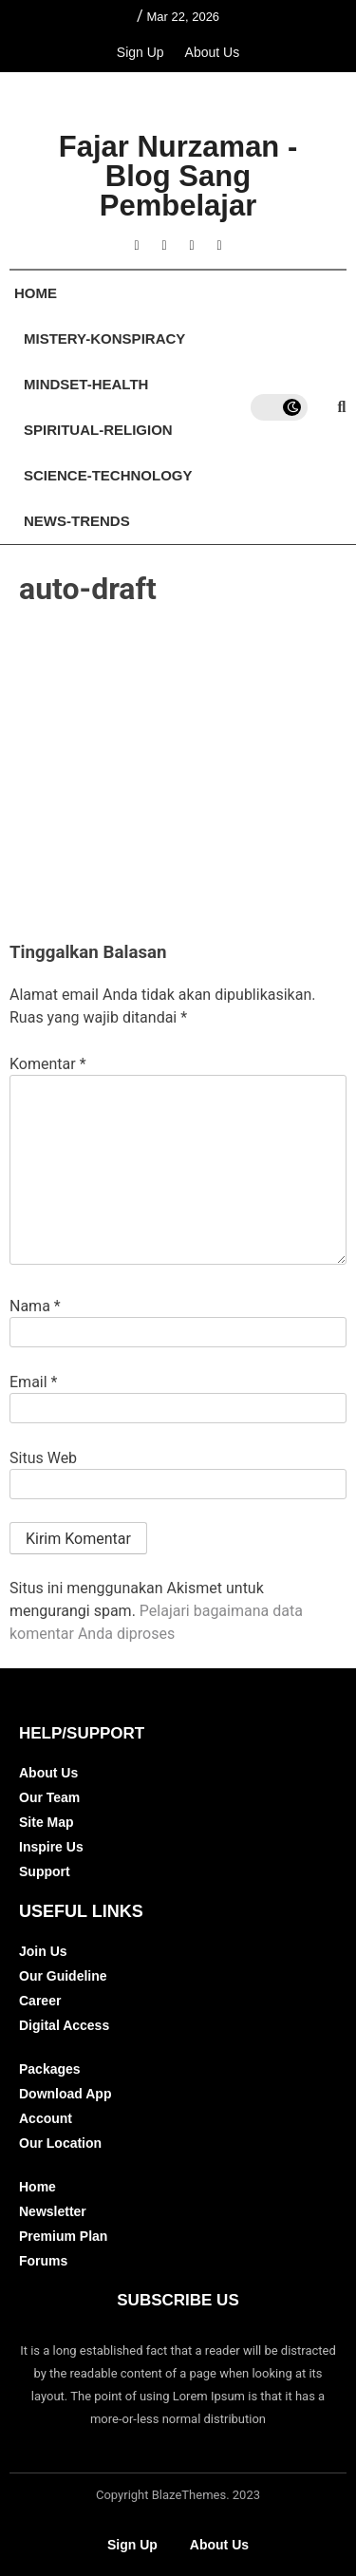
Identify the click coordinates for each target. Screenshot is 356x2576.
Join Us (43, 1951)
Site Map (46, 1822)
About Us (212, 52)
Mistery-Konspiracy (104, 338)
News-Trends (77, 521)
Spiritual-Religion (98, 430)
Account (45, 2118)
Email (33, 1382)
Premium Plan (63, 2236)
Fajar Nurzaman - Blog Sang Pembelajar (178, 176)
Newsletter (52, 2211)
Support (44, 1871)
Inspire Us (51, 1846)
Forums (43, 2260)
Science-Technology (108, 475)
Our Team (49, 1797)
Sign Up (140, 52)
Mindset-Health (86, 384)
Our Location (60, 2143)
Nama (35, 1306)
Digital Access (64, 2025)
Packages (50, 2069)
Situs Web (43, 1458)
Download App (65, 2093)
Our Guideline (63, 1976)
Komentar (47, 1064)
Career (40, 2000)
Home (35, 293)
